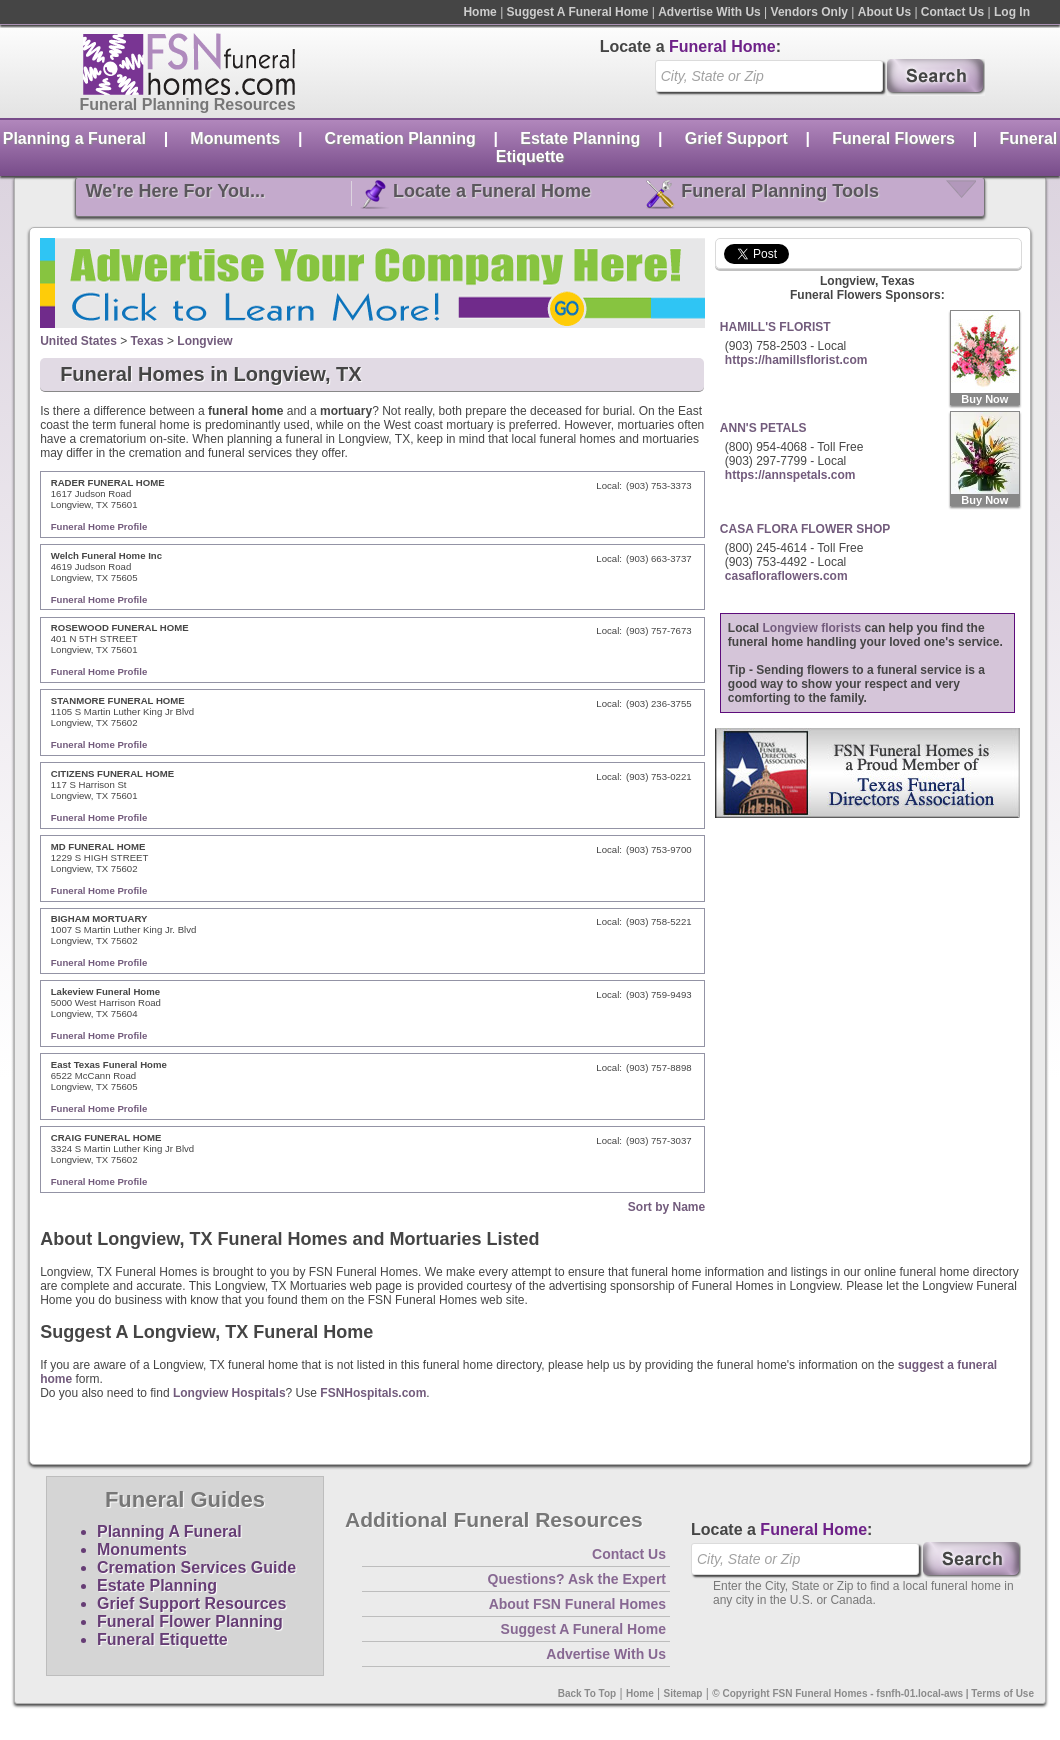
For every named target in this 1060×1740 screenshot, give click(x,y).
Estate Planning (580, 138)
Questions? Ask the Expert (577, 1579)
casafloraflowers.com (786, 576)
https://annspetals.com (790, 475)
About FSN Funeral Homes (577, 1604)
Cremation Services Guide (196, 1567)
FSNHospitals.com (373, 1393)
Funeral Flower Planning (190, 1621)
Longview (204, 341)
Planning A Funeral (169, 1531)
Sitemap (683, 1693)
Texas (147, 341)
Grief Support (736, 138)
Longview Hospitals (229, 1393)
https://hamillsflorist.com (796, 360)
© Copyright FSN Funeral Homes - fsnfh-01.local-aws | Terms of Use (873, 1693)
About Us (884, 12)
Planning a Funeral (74, 138)
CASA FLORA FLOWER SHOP (805, 529)
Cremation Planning (400, 138)
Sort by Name (666, 1207)
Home (479, 12)
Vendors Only (809, 12)
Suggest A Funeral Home (578, 12)
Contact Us (952, 12)
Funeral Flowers (893, 138)
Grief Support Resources (191, 1603)
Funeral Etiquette (162, 1639)
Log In (1012, 12)
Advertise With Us (709, 12)
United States (78, 341)
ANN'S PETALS (763, 428)
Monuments (235, 138)
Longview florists (812, 628)
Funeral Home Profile (99, 526)
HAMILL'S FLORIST (775, 327)
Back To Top (587, 1693)
